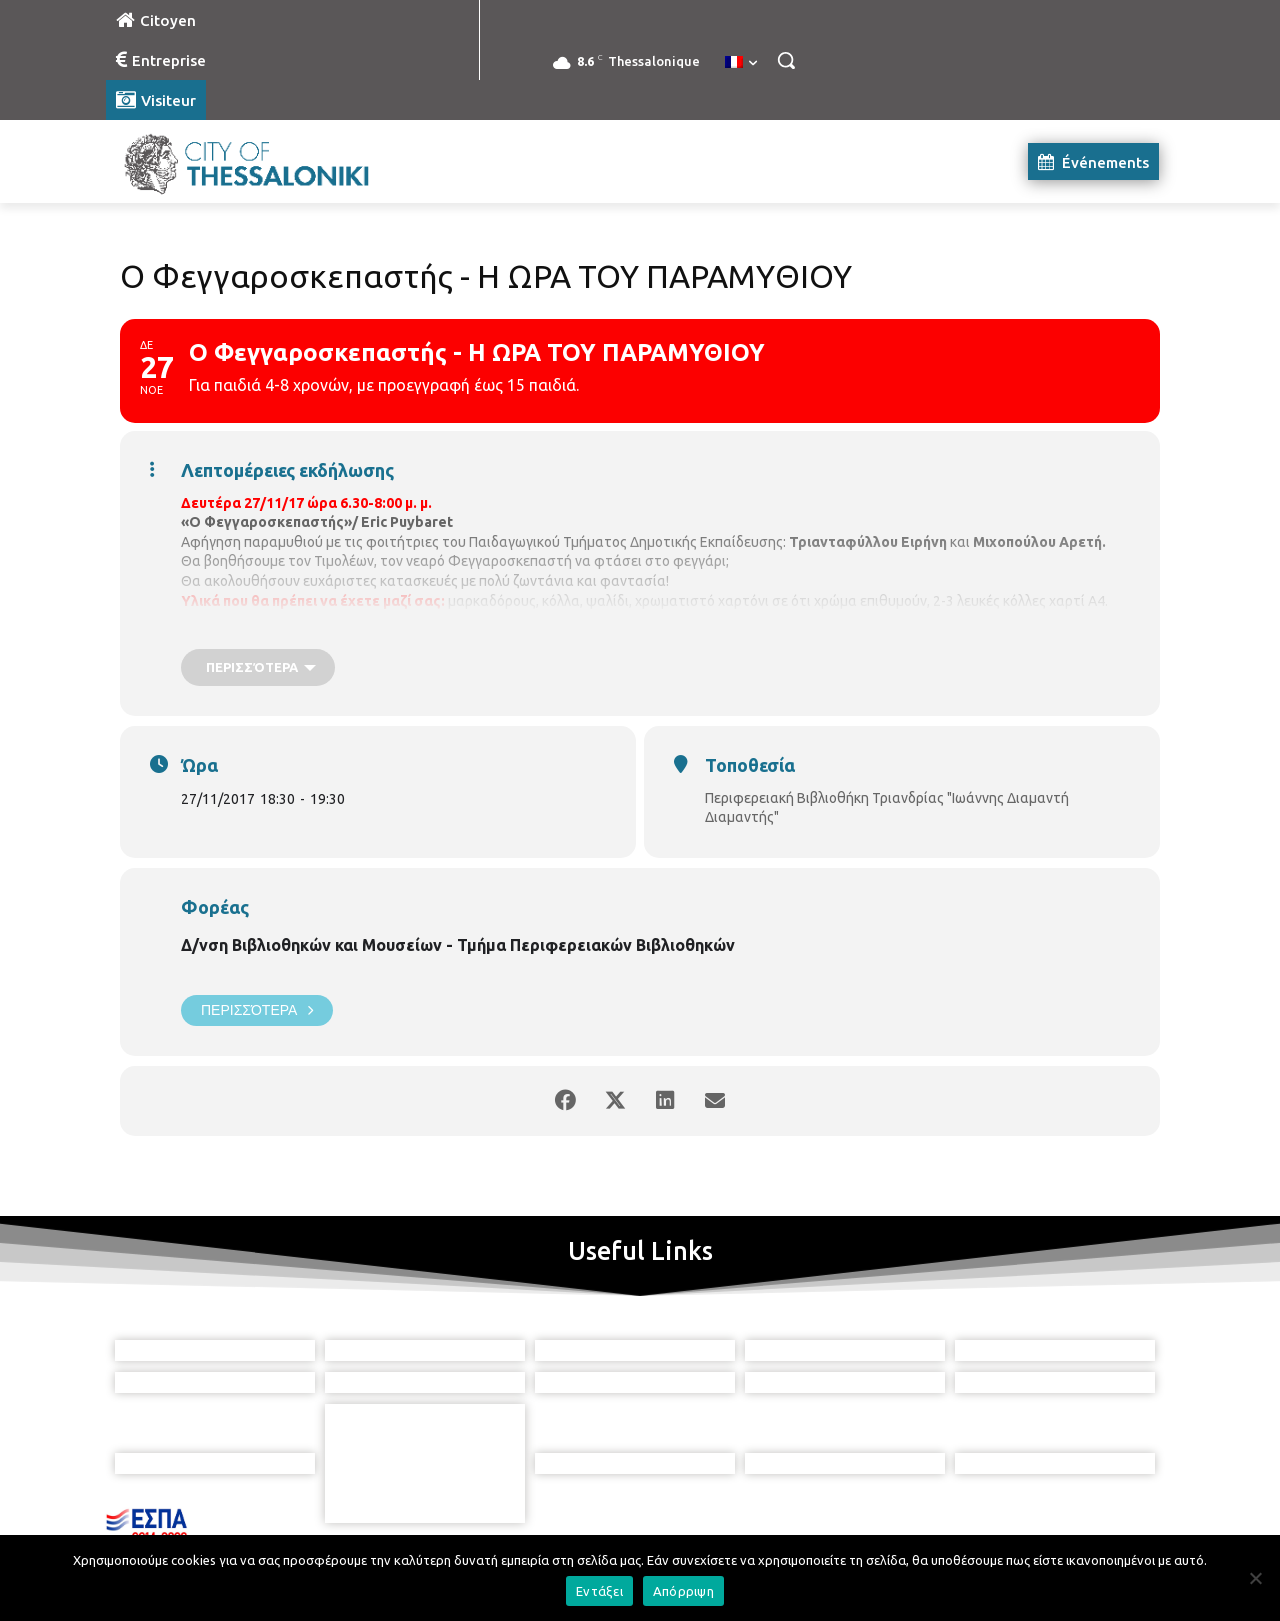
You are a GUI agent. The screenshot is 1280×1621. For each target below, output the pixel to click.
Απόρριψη (683, 1591)
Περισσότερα (257, 1010)
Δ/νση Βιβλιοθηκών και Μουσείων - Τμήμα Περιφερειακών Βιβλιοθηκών (458, 945)
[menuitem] (741, 63)
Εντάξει (599, 1591)
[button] (786, 60)
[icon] (731, 1510)
